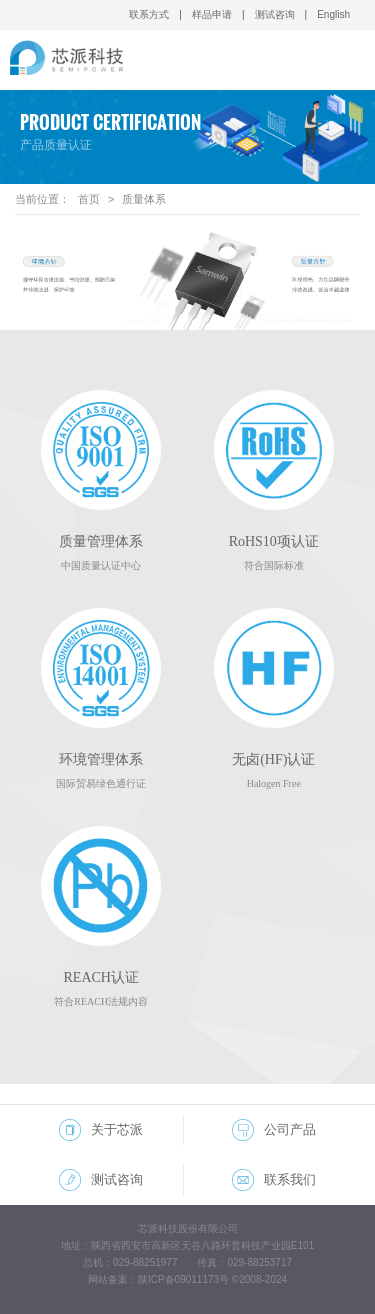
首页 (89, 199)
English (333, 14)
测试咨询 (275, 14)
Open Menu (344, 61)
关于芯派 (101, 1130)
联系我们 (274, 1180)
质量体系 (144, 199)
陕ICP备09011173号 (183, 1279)
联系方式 (149, 14)
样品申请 (212, 14)
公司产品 (274, 1130)
